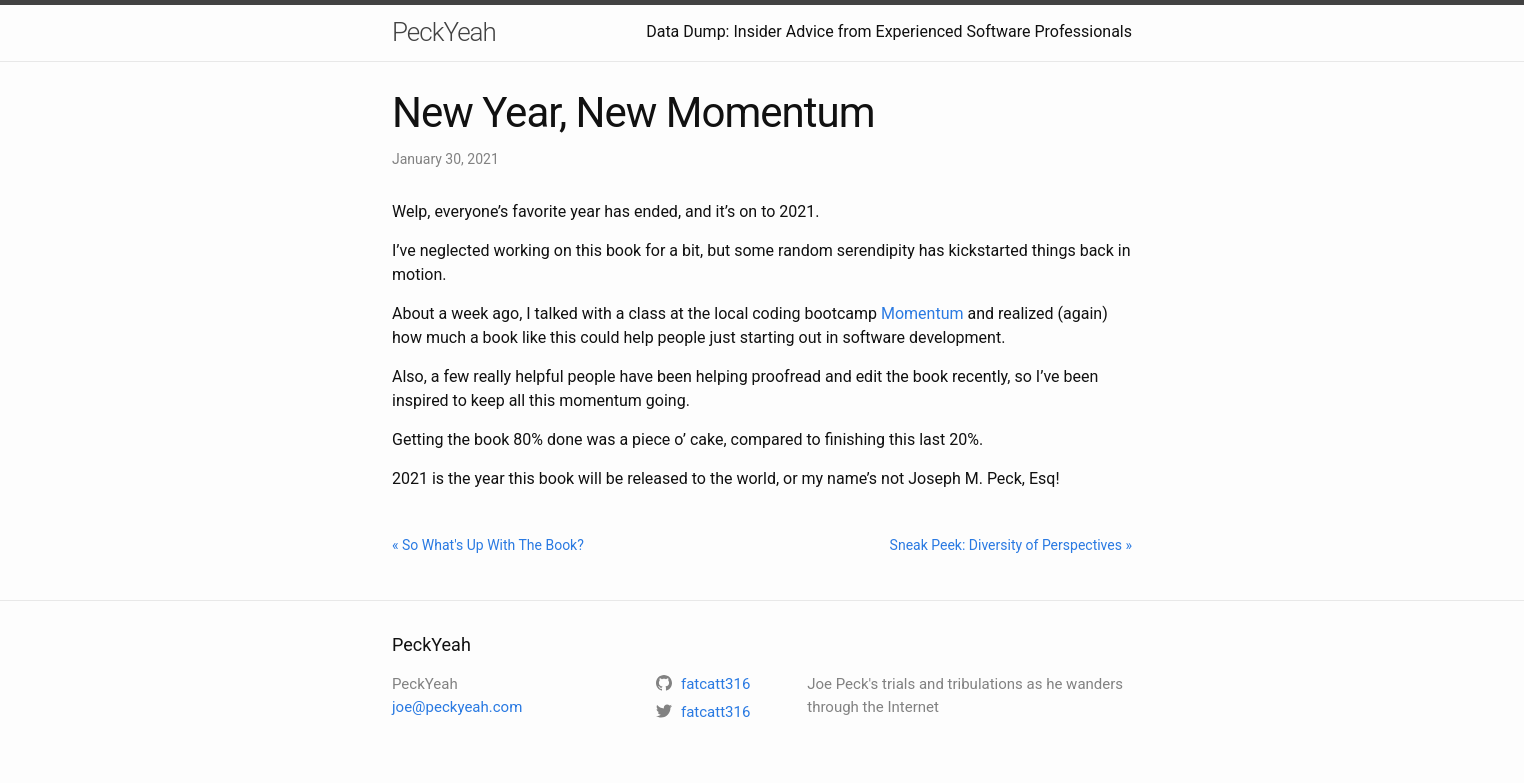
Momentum (922, 313)
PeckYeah (444, 32)
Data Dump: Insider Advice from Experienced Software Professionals (889, 31)
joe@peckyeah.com (457, 707)
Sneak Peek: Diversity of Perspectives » (1011, 545)
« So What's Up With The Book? (488, 545)
